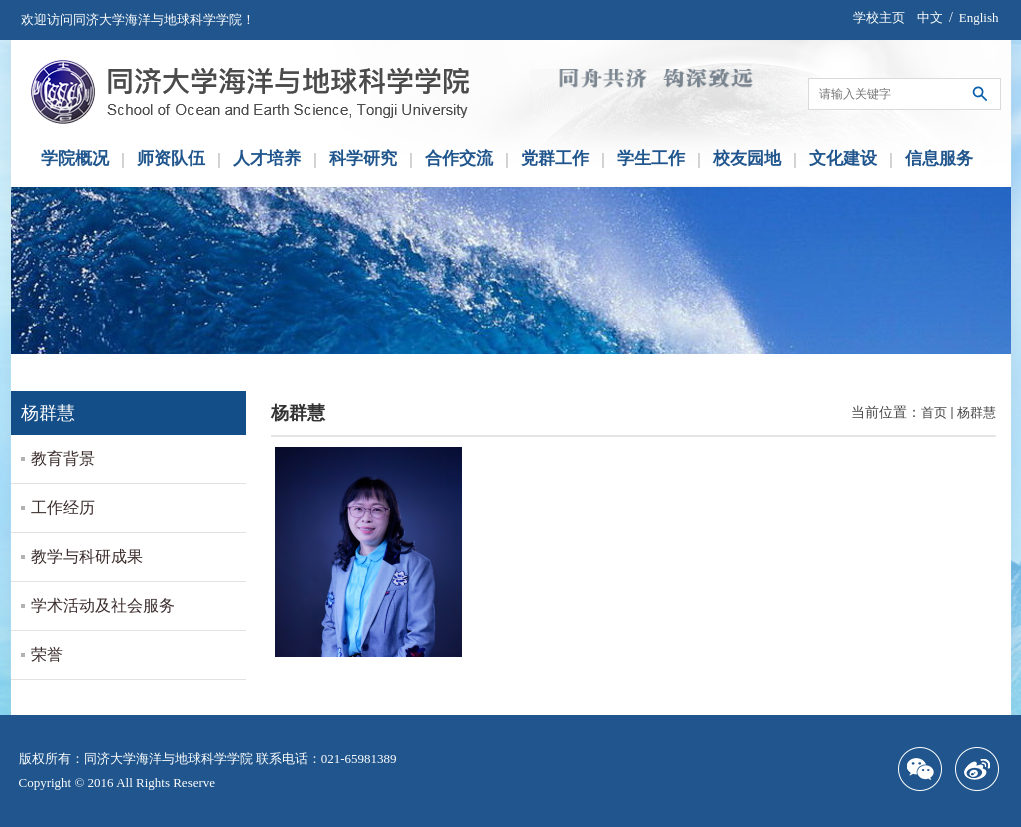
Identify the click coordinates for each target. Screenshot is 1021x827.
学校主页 (879, 17)
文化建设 (843, 158)
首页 (934, 412)
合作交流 (459, 158)
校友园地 (747, 158)
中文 (930, 17)
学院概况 (75, 158)
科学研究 (363, 158)
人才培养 (267, 158)
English (979, 17)
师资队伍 (171, 158)
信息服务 (939, 158)
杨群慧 (976, 412)
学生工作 (651, 158)
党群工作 (555, 158)
